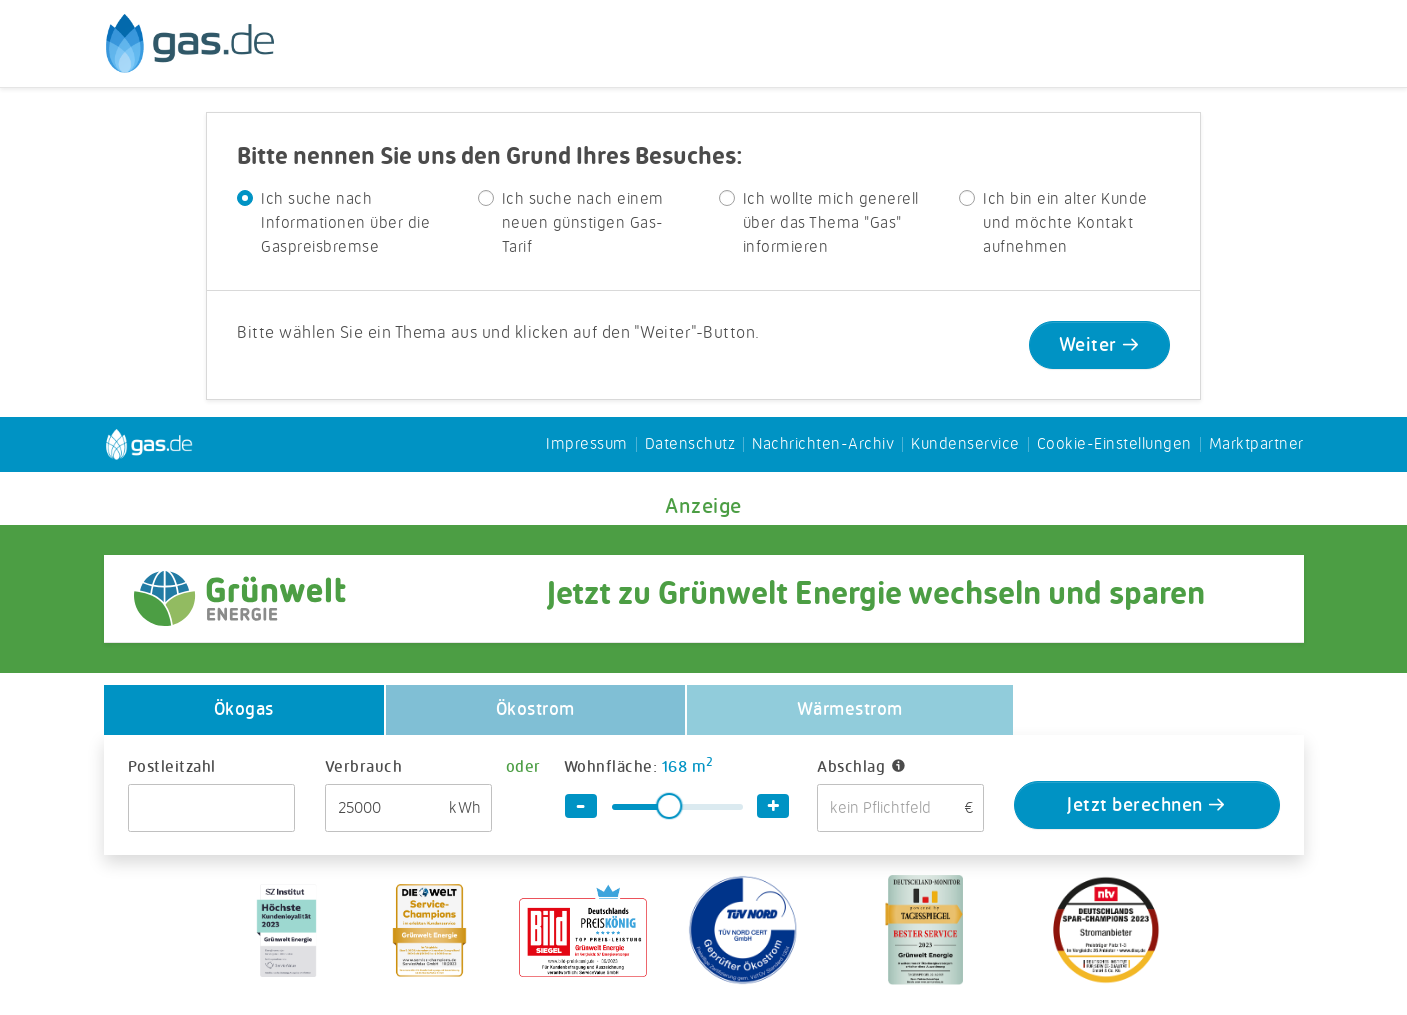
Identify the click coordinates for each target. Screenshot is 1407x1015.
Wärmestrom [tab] (850, 710)
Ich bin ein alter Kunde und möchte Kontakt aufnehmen (1065, 224)
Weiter (1100, 347)
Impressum (587, 445)
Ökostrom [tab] (535, 710)
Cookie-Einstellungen (1114, 445)
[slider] (669, 806)
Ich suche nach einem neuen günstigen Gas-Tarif (583, 224)
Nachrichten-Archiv (823, 445)
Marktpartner (1256, 445)
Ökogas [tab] (244, 710)
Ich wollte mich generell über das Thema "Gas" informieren (831, 224)
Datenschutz (690, 445)
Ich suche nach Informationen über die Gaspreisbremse (345, 224)
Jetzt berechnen (1147, 807)
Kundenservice (965, 445)
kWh (465, 809)
